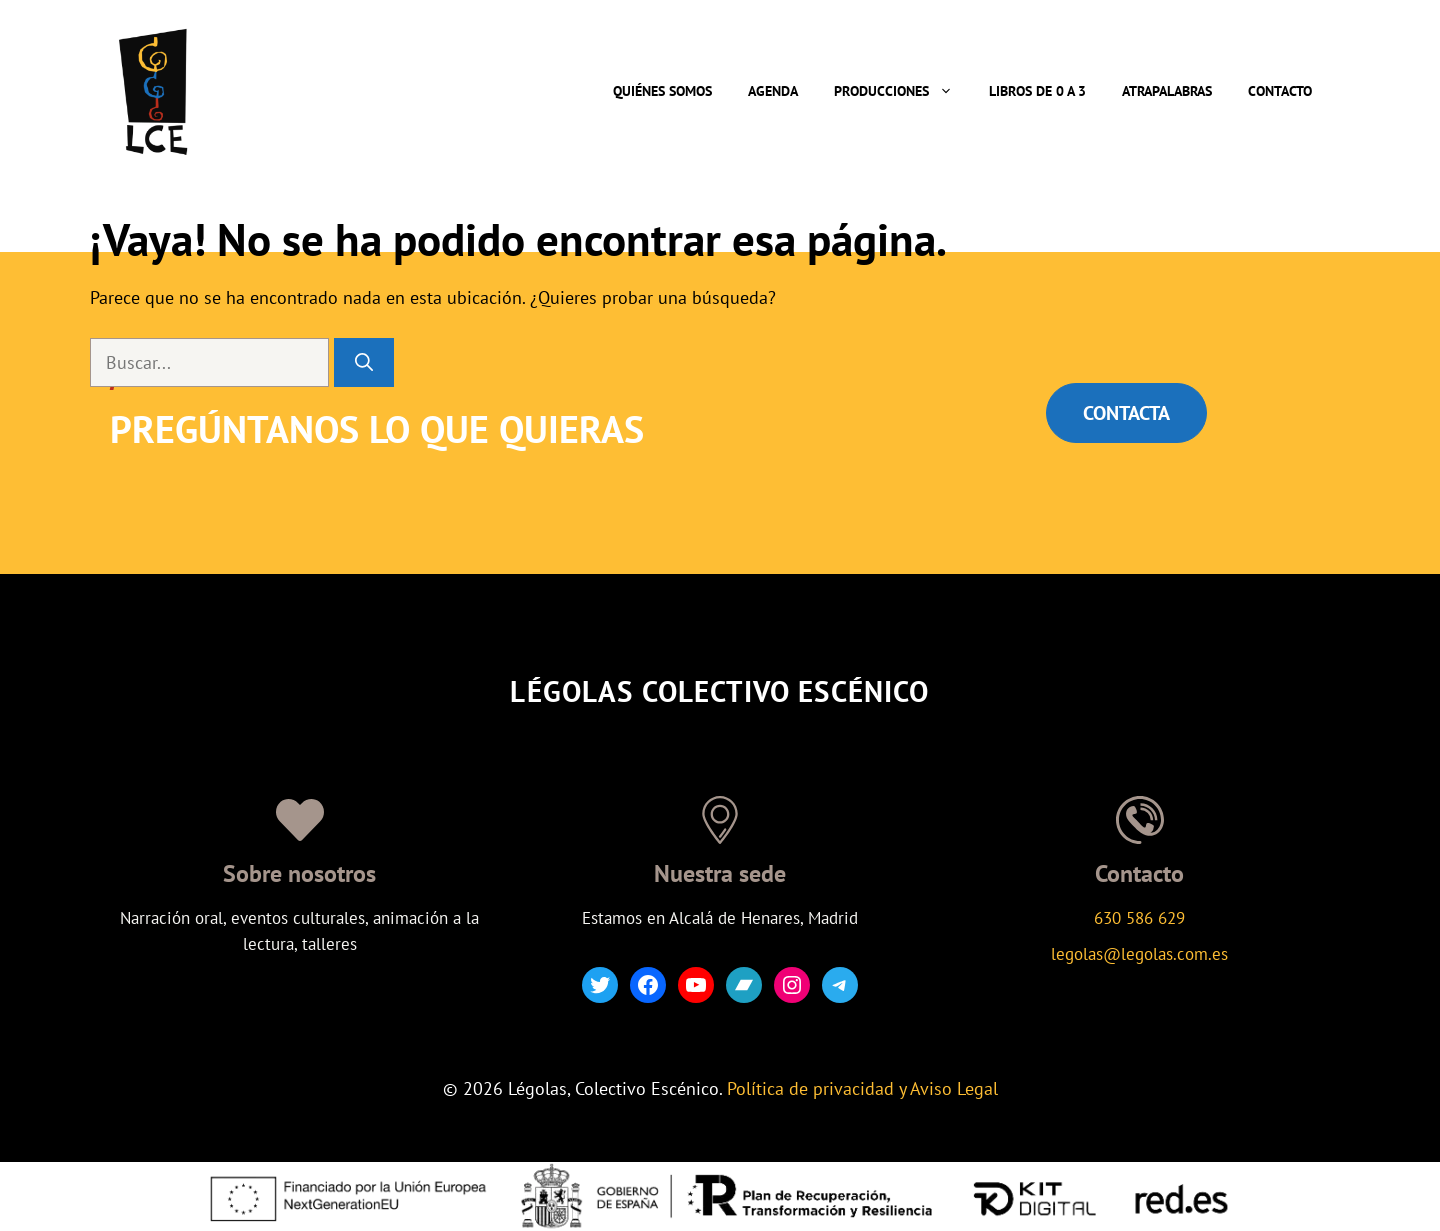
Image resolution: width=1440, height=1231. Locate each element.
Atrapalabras (1167, 91)
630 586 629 (1139, 918)
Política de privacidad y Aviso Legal (862, 1088)
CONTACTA (1126, 413)
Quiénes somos (662, 91)
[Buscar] (364, 362)
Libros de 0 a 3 (1037, 91)
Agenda (773, 91)
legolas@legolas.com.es (1139, 954)
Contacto (1280, 91)
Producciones (902, 91)
